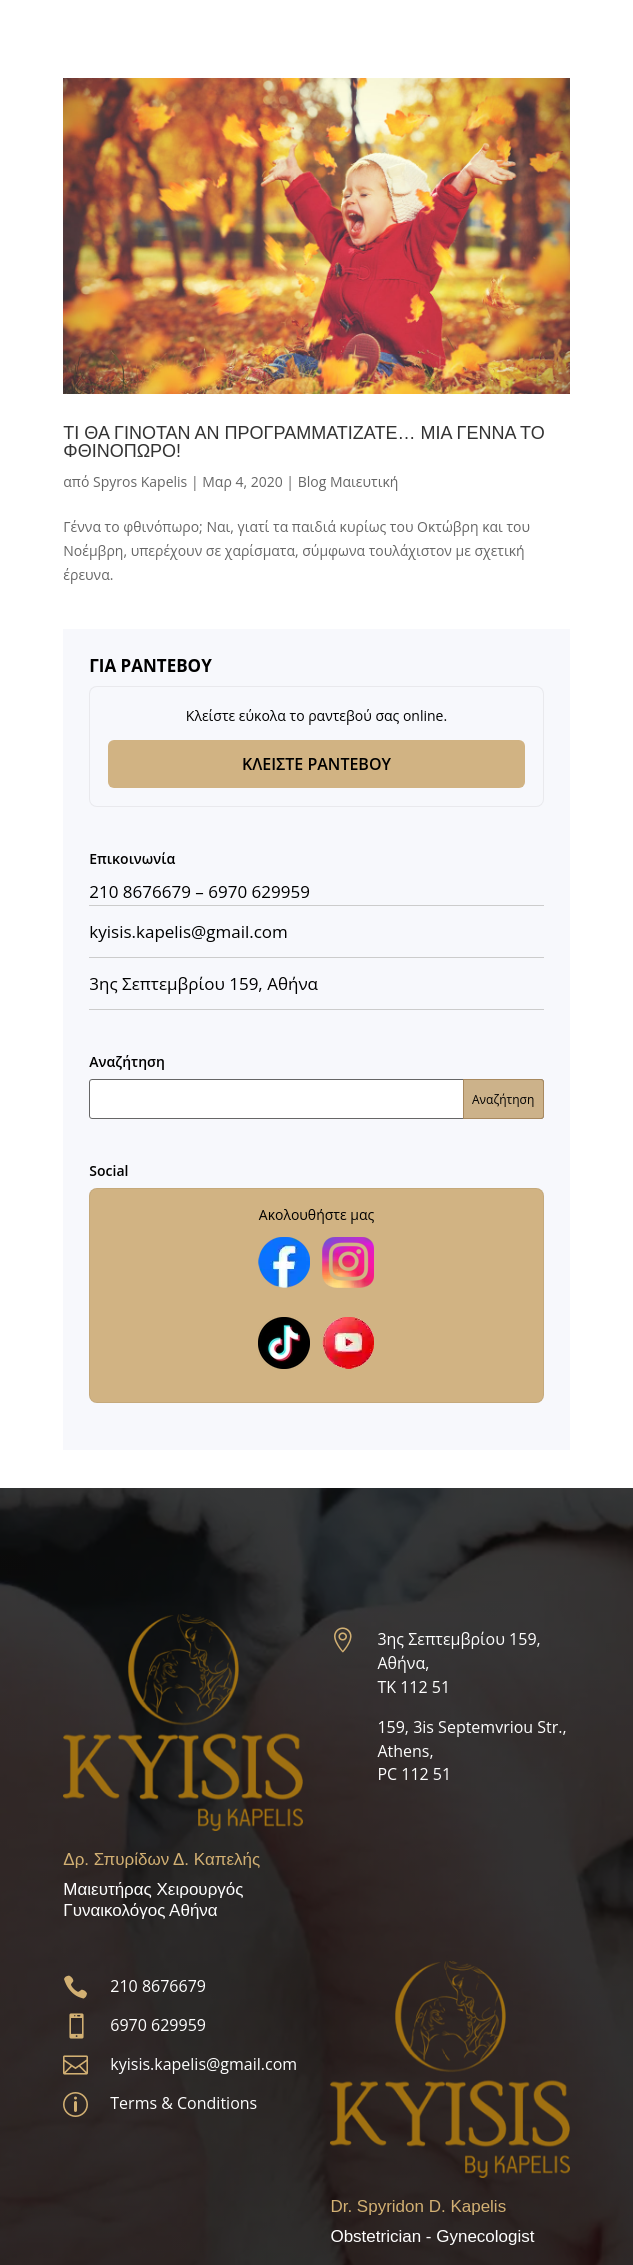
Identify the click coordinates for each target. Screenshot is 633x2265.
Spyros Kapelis (140, 481)
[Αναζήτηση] (316, 1099)
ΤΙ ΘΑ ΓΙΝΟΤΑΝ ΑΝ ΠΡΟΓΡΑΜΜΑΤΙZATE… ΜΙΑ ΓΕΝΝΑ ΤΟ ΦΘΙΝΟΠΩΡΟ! (303, 442)
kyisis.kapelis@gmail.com (203, 2064)
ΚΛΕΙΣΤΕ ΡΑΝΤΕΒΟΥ (316, 764)
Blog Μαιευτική (348, 481)
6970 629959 (259, 891)
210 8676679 (140, 891)
